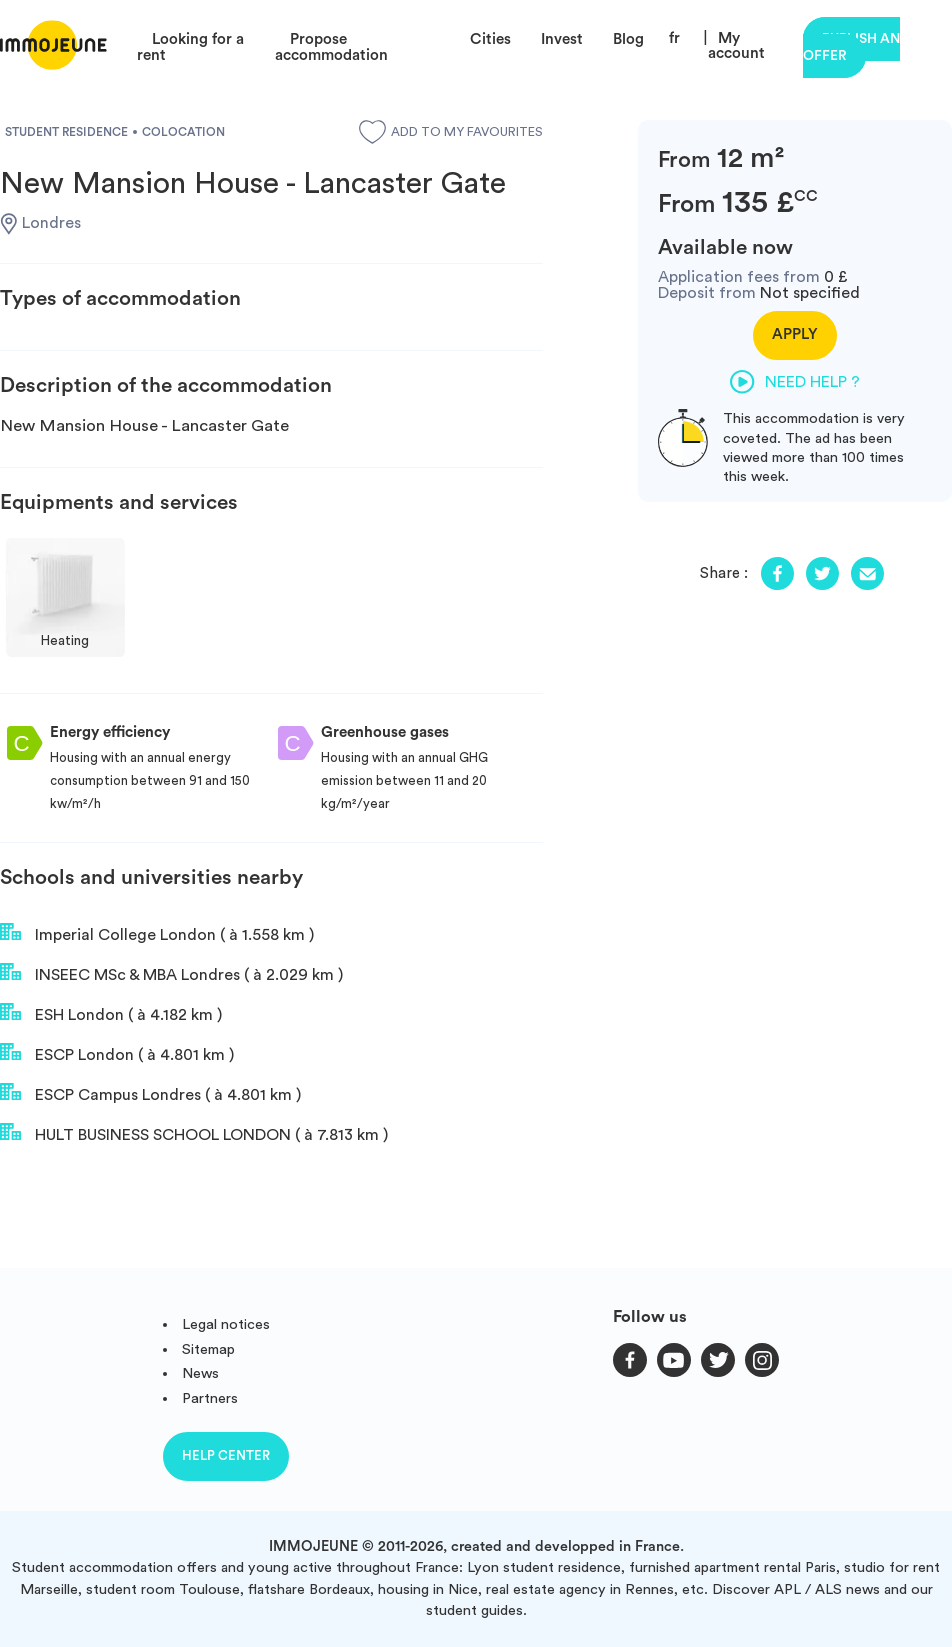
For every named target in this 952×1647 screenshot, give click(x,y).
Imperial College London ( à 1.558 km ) (157, 933)
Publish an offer (851, 47)
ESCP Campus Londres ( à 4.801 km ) (150, 1093)
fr (674, 38)
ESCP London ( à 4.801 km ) (117, 1053)
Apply (795, 334)
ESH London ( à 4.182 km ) (111, 1013)
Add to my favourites (451, 132)
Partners (210, 1398)
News (200, 1373)
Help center (226, 1455)
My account (736, 46)
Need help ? (795, 382)
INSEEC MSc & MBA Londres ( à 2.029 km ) (171, 973)
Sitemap (208, 1349)
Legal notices (226, 1324)
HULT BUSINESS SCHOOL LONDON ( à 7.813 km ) (194, 1133)
